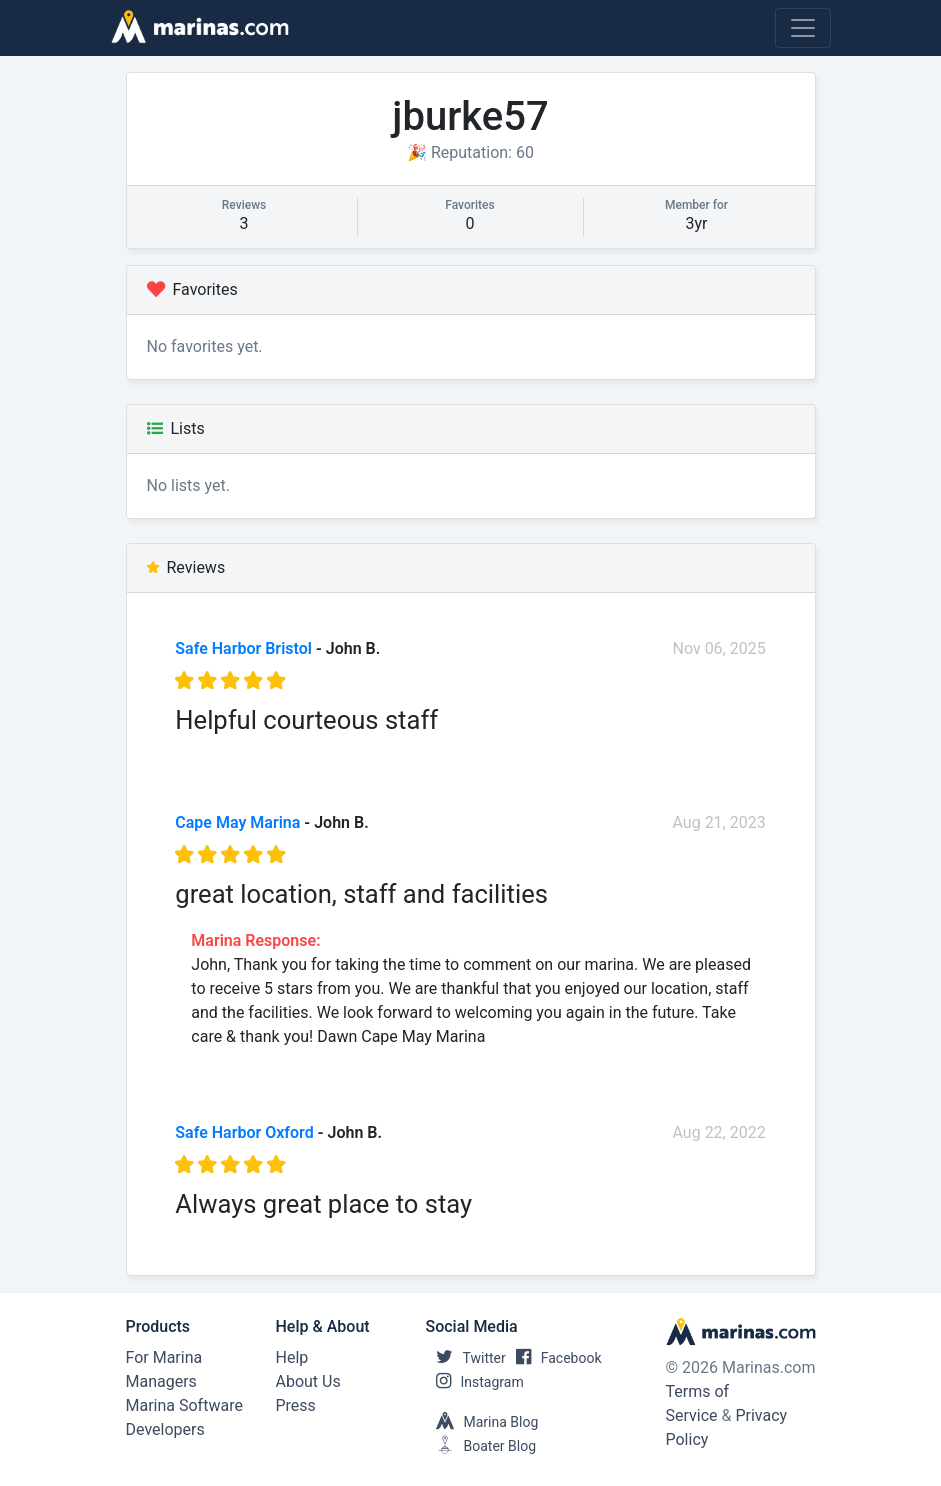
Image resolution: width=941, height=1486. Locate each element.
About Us (308, 1381)
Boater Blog (481, 1446)
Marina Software (184, 1405)
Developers (165, 1429)
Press (296, 1405)
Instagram (475, 1382)
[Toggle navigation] (803, 28)
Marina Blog (482, 1422)
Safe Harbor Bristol (243, 648)
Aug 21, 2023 (719, 822)
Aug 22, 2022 (719, 1132)
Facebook (554, 1358)
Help (292, 1357)
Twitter (466, 1358)
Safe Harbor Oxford (244, 1132)
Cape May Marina (237, 822)
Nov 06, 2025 (718, 648)
